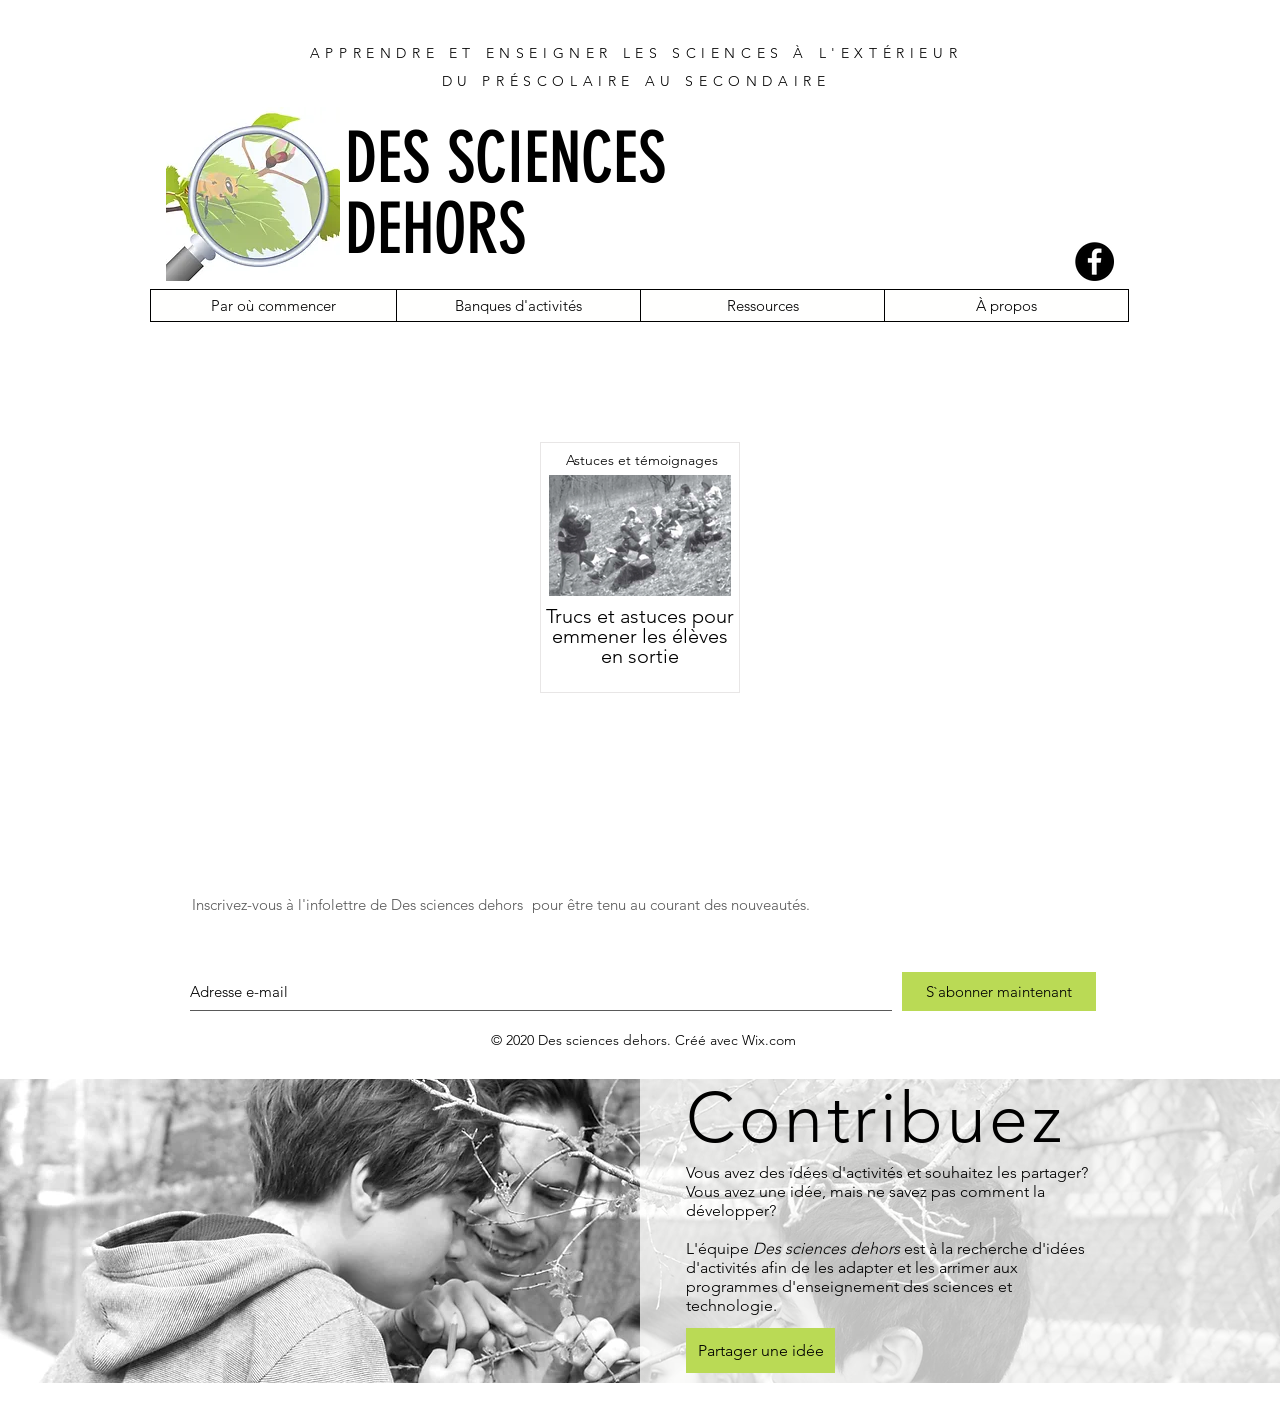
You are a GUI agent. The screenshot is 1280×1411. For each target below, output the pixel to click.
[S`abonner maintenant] (999, 991)
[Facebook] (1094, 261)
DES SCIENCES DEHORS (505, 194)
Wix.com (769, 1040)
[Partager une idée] (760, 1350)
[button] (273, 305)
